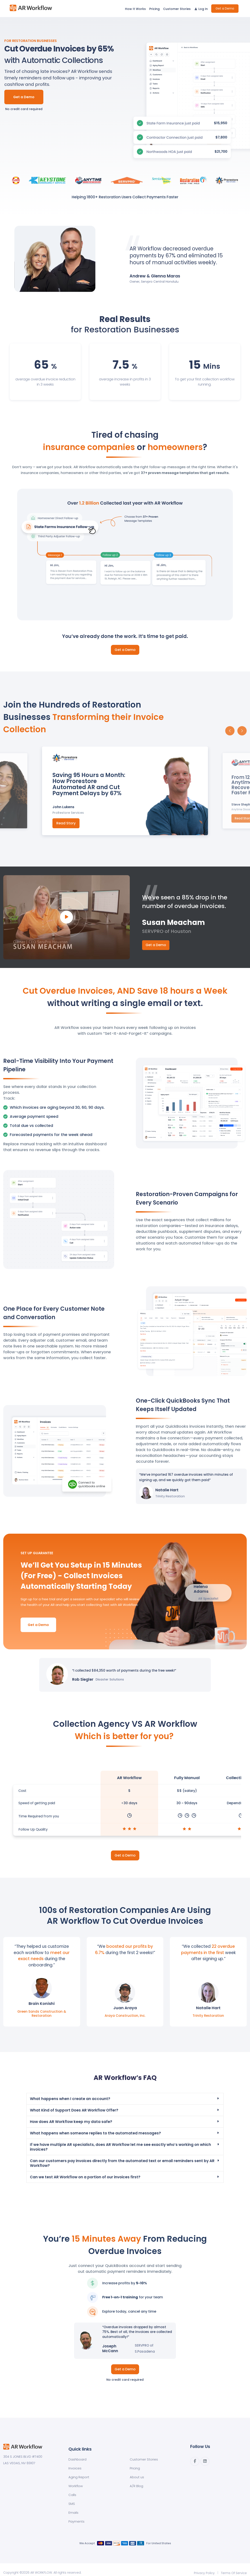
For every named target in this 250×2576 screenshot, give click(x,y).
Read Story (66, 826)
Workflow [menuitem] (75, 2486)
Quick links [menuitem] (80, 2449)
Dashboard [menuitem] (77, 2459)
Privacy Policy (204, 2573)
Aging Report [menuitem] (78, 2477)
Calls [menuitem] (72, 2495)
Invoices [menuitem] (74, 2468)
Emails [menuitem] (73, 2512)
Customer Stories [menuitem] (177, 9)
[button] (230, 734)
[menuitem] (201, 9)
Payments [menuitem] (76, 2521)
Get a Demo (23, 97)
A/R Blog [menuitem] (136, 2486)
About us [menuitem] (137, 2477)
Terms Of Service (234, 2573)
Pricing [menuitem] (154, 9)
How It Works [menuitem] (135, 9)
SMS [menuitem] (71, 2503)
